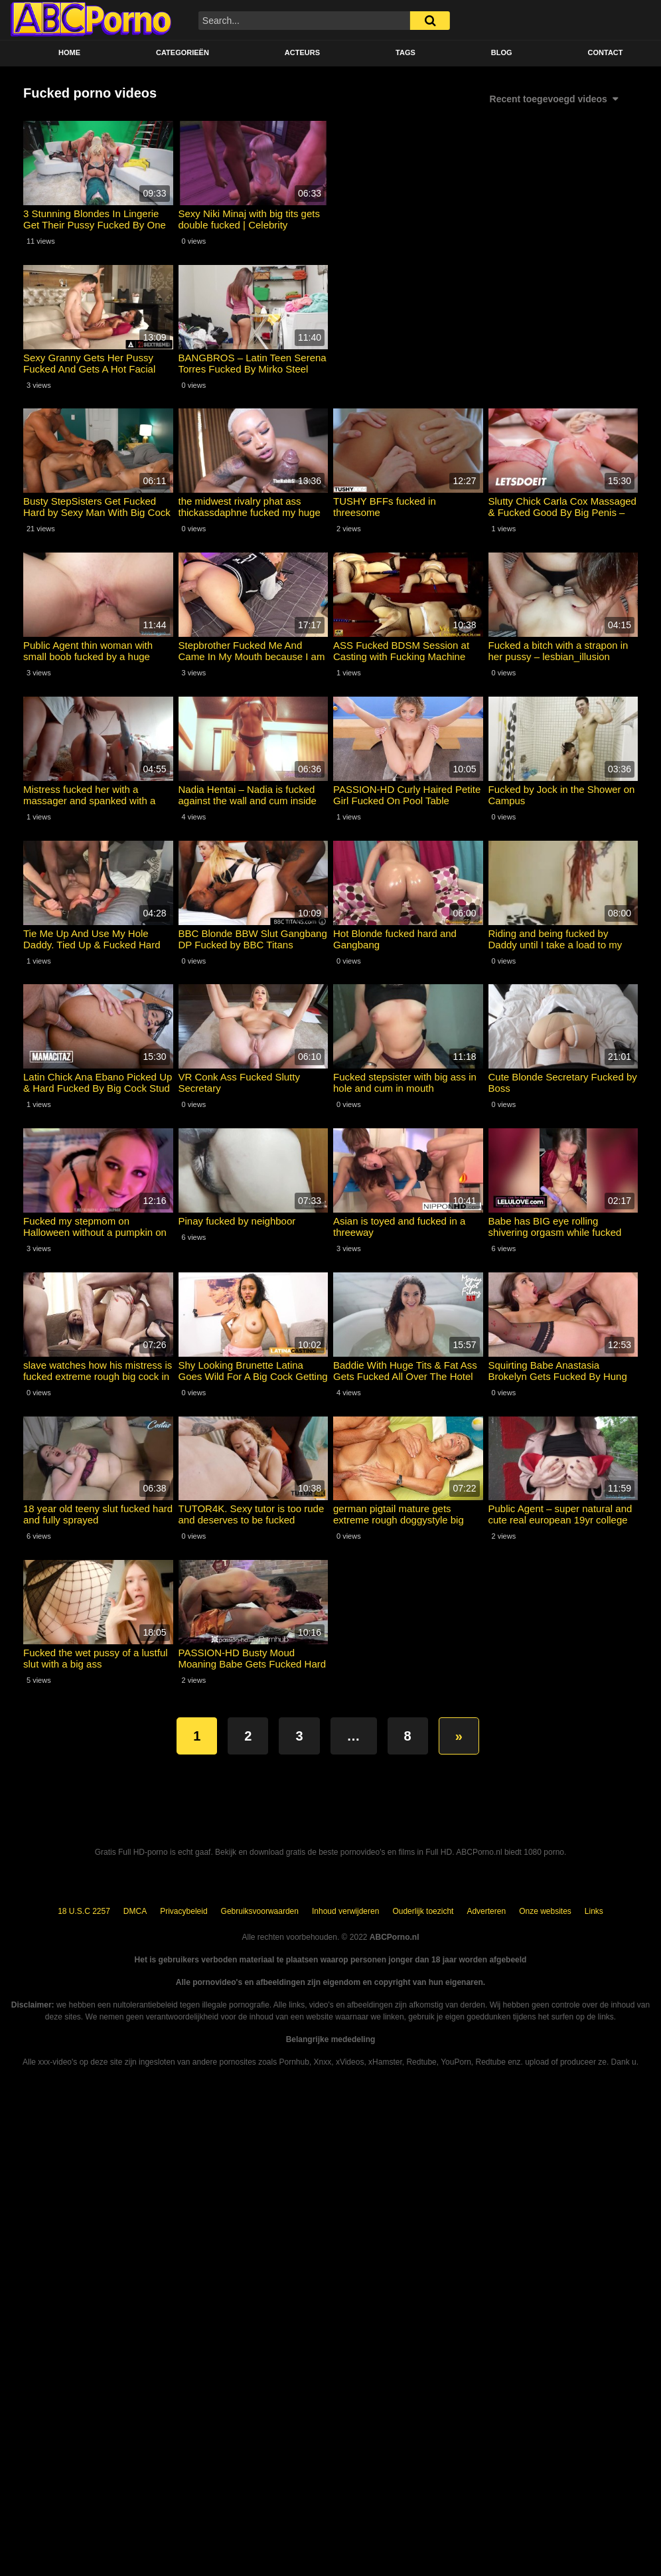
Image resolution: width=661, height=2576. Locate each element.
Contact (605, 52)
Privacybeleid (183, 1911)
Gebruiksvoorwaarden (260, 1911)
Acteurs (302, 52)
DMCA (135, 1911)
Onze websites (545, 1911)
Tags (405, 52)
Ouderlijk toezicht (422, 1911)
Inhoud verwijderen (345, 1911)
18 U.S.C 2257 (84, 1911)
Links (594, 1911)
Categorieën (182, 52)
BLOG (501, 52)
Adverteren (486, 1911)
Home (69, 52)
